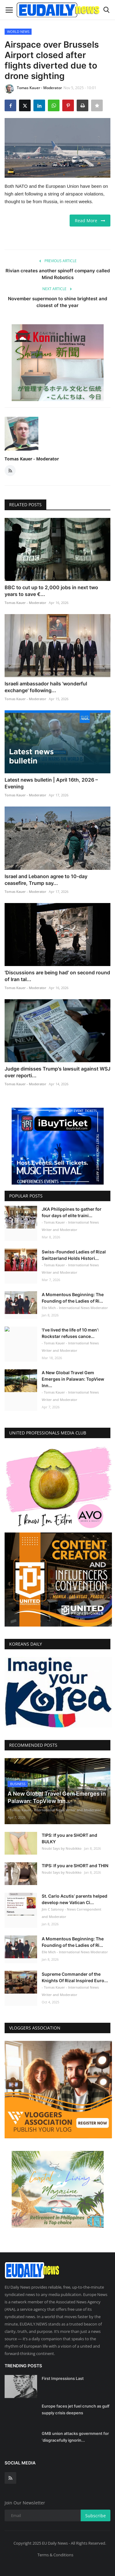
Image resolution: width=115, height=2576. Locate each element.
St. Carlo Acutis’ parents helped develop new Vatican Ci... (74, 1896)
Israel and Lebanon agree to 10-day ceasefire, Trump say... (46, 879)
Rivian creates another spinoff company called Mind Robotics (58, 274)
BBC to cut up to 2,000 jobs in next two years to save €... (51, 590)
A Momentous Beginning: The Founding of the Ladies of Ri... (73, 1298)
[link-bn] (58, 362)
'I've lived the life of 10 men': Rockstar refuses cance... (70, 1333)
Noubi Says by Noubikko (62, 1845)
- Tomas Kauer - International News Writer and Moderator (70, 1226)
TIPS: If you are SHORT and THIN (75, 1862)
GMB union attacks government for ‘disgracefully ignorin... (75, 2434)
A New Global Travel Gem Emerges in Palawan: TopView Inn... (73, 1379)
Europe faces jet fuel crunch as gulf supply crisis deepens (75, 2406)
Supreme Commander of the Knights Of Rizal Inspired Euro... (75, 1974)
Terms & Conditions (55, 2552)
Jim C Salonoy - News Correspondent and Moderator (71, 1910)
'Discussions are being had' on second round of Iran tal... (57, 975)
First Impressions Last (63, 2375)
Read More (90, 220)
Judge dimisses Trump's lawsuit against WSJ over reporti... (57, 1072)
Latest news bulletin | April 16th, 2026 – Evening (51, 783)
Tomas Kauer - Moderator (33, 88)
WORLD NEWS (18, 31)
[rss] (10, 2475)
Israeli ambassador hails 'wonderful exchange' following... (46, 686)
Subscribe (95, 2512)
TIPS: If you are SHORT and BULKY (69, 1835)
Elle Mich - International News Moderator (75, 1307)
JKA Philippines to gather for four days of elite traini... (72, 1212)
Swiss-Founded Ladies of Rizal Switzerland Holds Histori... (74, 1255)
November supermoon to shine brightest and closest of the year (57, 302)
